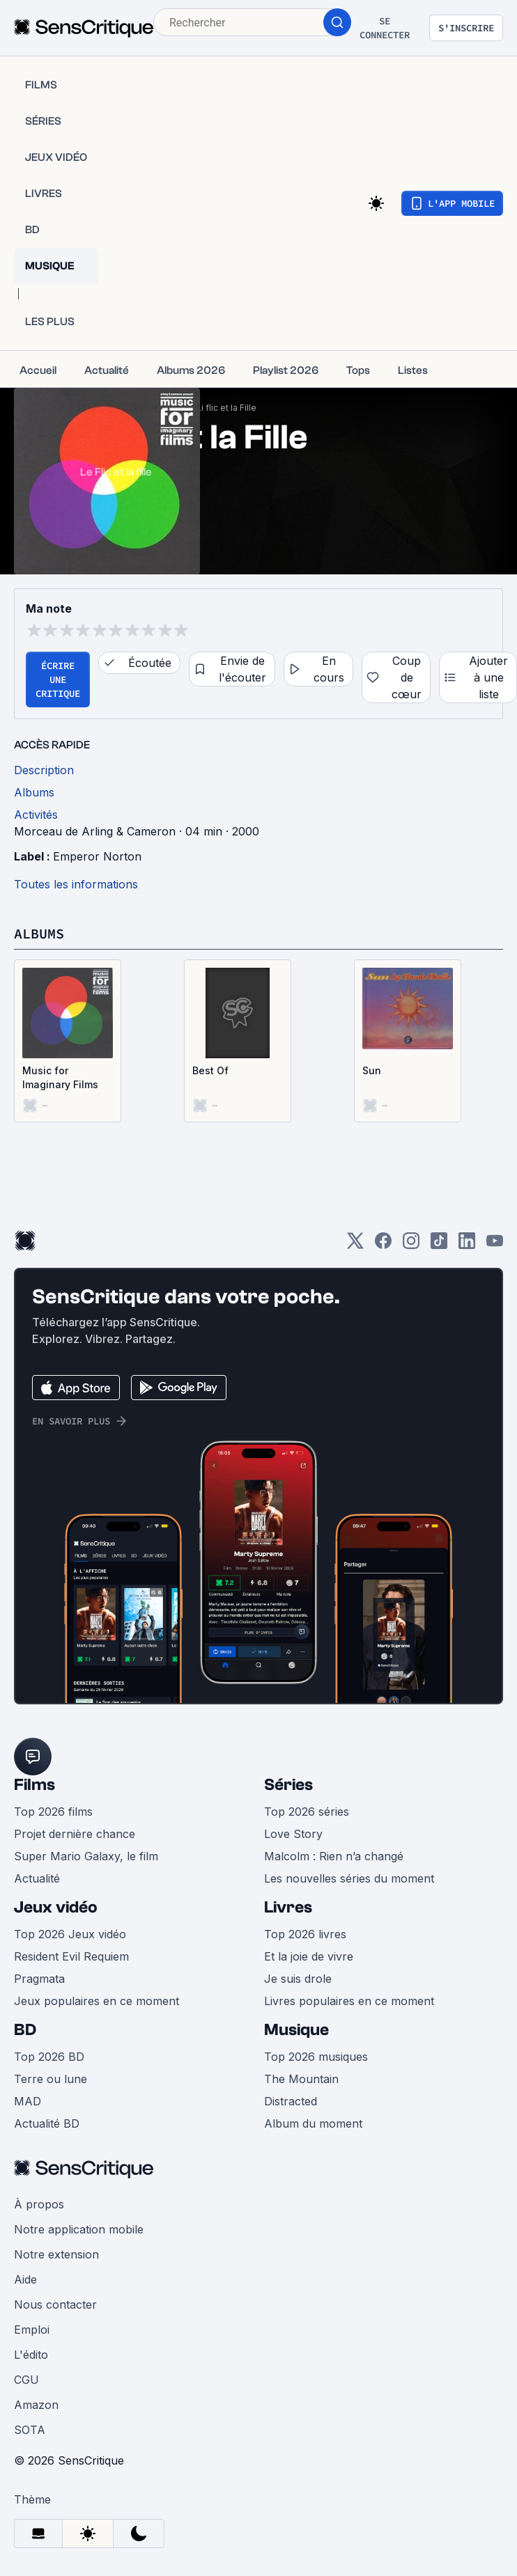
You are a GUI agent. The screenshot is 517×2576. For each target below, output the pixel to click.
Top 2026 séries (306, 1812)
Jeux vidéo (56, 1907)
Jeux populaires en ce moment (96, 2001)
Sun (371, 1070)
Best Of (210, 1070)
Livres (288, 1907)
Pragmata (39, 1979)
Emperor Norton (97, 856)
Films (34, 1784)
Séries (288, 1784)
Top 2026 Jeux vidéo (70, 1934)
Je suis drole (298, 1979)
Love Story (293, 1834)
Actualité (37, 1878)
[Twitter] (355, 1245)
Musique (296, 2029)
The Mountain (301, 2079)
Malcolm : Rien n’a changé (333, 1856)
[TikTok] (439, 1245)
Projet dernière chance (74, 1834)
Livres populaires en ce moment (349, 2001)
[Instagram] (411, 1245)
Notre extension (56, 2254)
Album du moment (313, 2123)
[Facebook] (383, 1245)
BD (25, 2029)
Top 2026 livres (305, 1934)
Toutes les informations (76, 884)
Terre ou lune (50, 2079)
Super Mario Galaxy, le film (86, 1856)
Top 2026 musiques (316, 2057)
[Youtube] (494, 1245)
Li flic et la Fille (226, 407)
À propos (39, 2204)
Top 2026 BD (49, 2057)
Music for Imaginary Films (60, 1077)
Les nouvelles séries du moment (349, 1878)
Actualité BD (46, 2123)
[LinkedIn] (466, 1245)
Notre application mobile (79, 2229)
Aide (25, 2279)
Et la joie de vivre (308, 1956)
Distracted (290, 2101)
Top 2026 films (53, 1812)
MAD (27, 2101)
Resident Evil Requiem (71, 1956)
